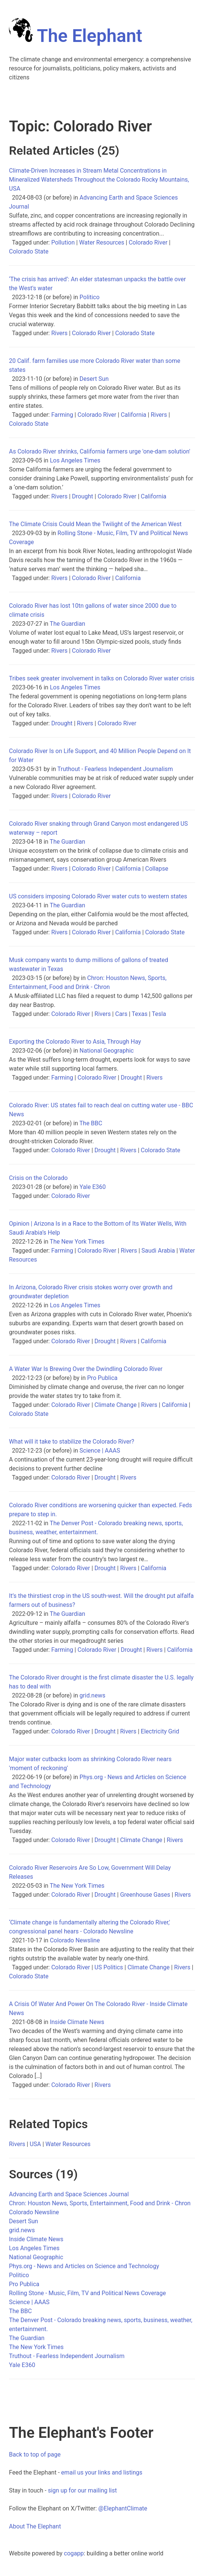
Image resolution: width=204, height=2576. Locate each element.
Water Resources (101, 242)
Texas (140, 1013)
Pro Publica (102, 1377)
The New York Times (77, 1241)
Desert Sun (94, 378)
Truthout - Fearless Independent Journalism (115, 769)
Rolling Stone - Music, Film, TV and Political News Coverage (87, 2293)
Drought (82, 496)
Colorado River (148, 242)
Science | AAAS (100, 1450)
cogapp (74, 2553)
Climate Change (116, 1404)
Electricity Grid (160, 1731)
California (133, 414)
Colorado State (29, 251)
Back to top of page (35, 2454)
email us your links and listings (102, 2472)
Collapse (157, 868)
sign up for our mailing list (82, 2490)
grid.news (92, 1695)
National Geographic (107, 1050)
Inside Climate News (77, 2022)
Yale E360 (93, 1186)
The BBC (91, 1123)
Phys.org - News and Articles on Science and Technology (84, 2266)
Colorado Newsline (75, 1940)
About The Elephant (35, 2526)
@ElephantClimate (122, 2508)
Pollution (63, 242)
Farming (62, 414)
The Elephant (75, 35)
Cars (121, 1013)
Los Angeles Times (75, 460)
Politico (90, 297)
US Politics (109, 1967)
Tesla (159, 1013)
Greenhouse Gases (145, 1894)
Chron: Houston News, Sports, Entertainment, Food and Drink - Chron (100, 2203)
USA (35, 2144)
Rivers (59, 333)
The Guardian (67, 623)
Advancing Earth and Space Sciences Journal (69, 2194)
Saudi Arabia (158, 1250)
